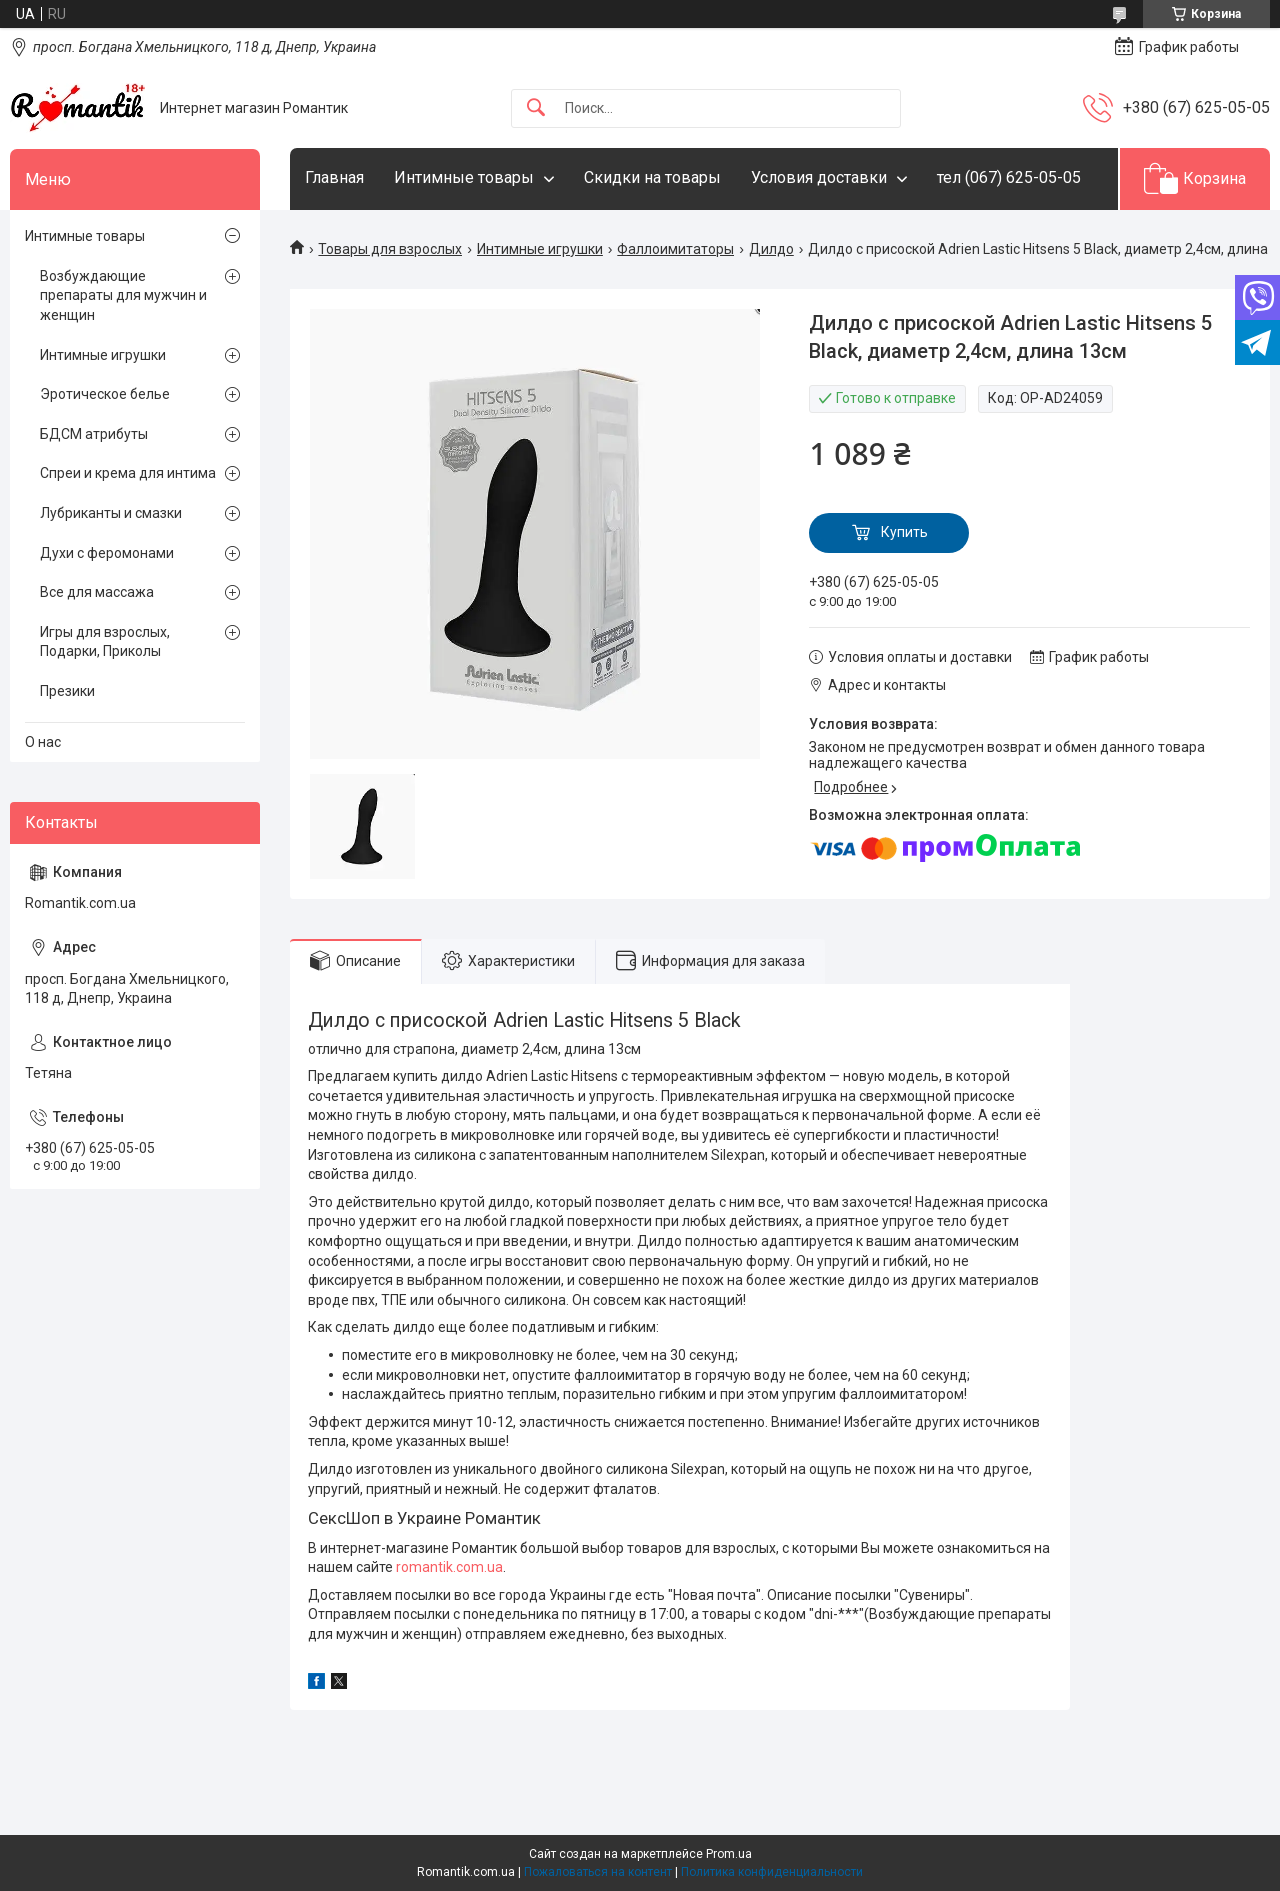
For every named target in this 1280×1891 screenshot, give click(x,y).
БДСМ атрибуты (94, 434)
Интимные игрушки (540, 249)
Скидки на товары (652, 177)
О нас (43, 742)
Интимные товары (464, 177)
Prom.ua (729, 1854)
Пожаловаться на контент (598, 1872)
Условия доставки (819, 177)
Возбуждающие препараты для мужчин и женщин (123, 295)
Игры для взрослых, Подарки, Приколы (105, 642)
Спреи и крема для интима (128, 473)
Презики (67, 691)
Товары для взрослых (390, 249)
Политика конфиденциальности (772, 1872)
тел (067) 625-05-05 (1009, 177)
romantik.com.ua (449, 1567)
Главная (334, 177)
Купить (904, 532)
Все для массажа (97, 592)
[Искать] (536, 108)
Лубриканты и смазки (111, 513)
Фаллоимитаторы (675, 249)
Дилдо (771, 249)
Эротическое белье (105, 394)
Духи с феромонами (107, 553)
